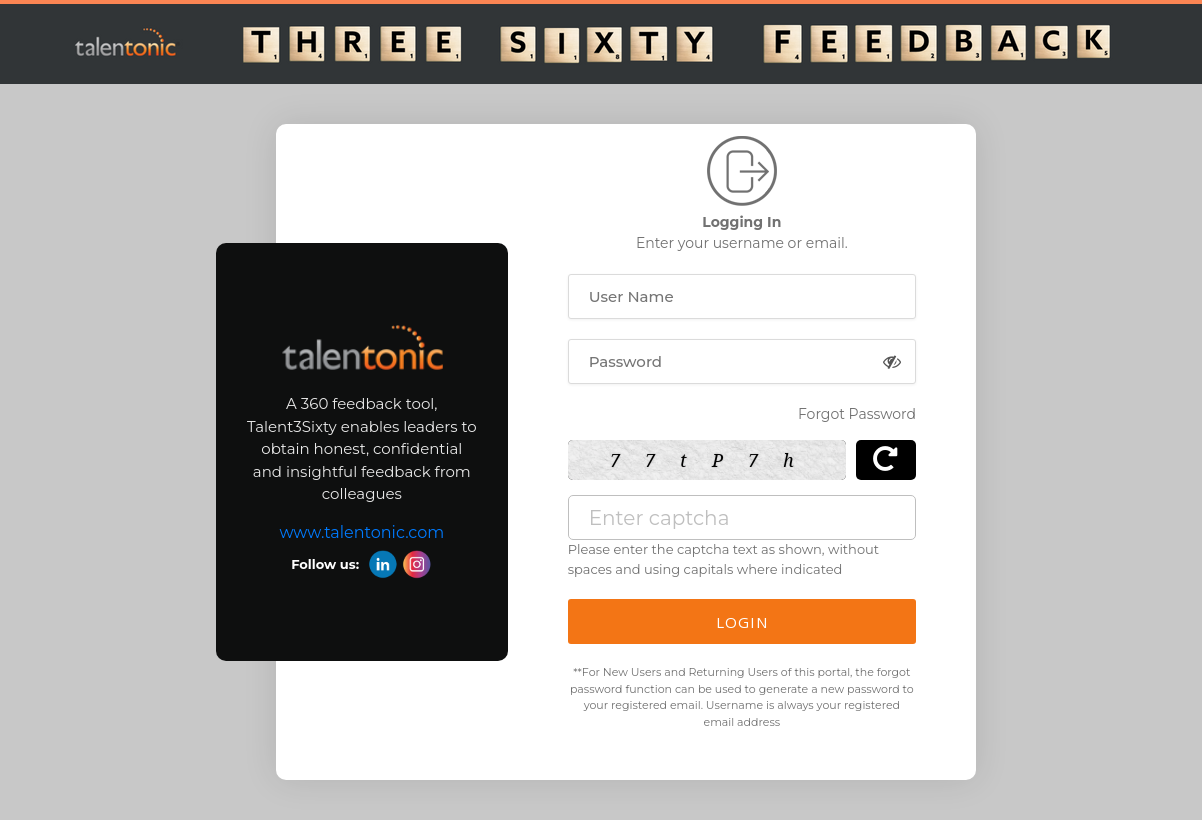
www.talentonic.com (361, 532)
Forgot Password (857, 414)
